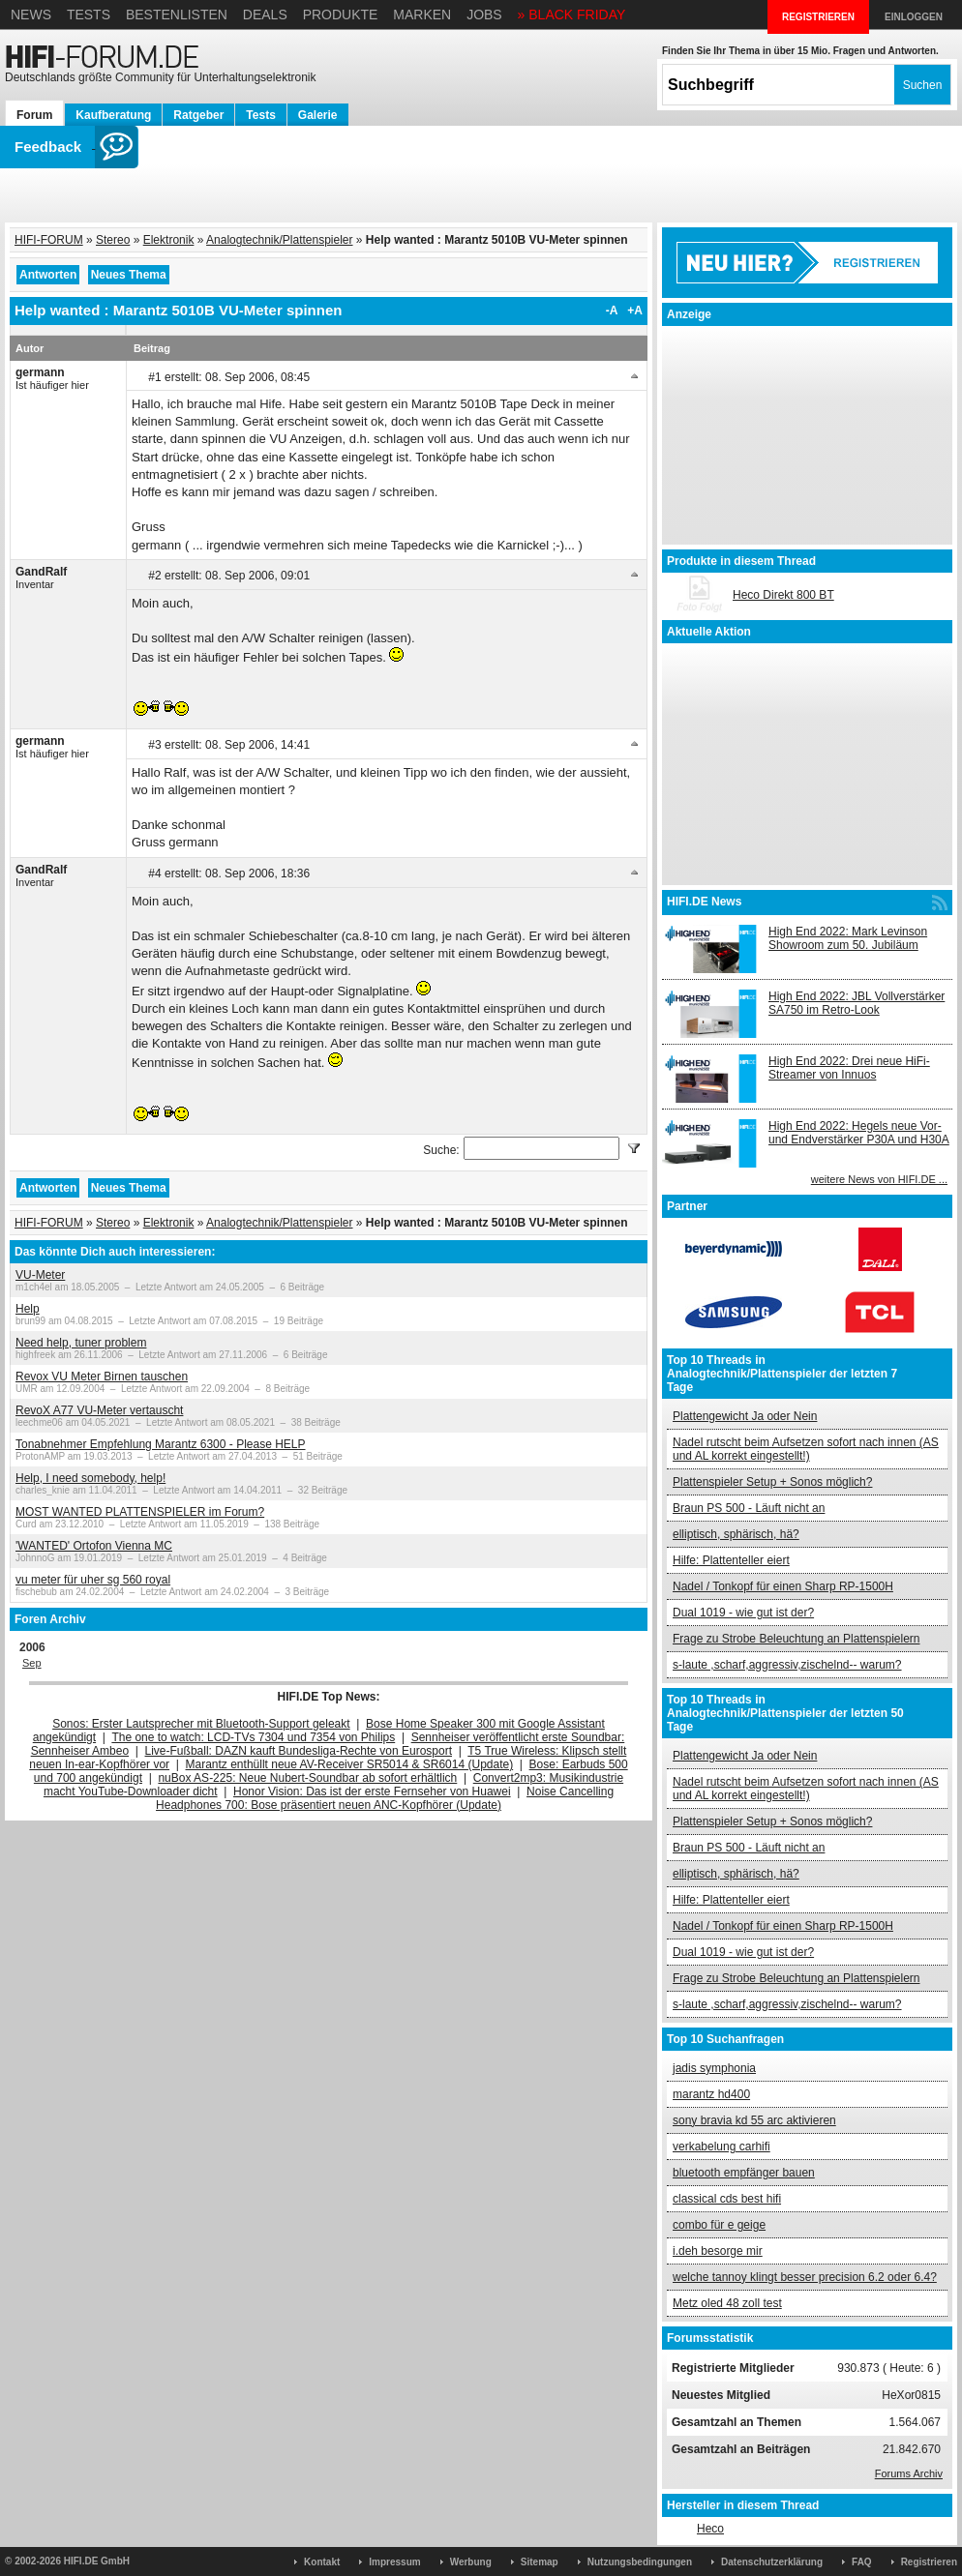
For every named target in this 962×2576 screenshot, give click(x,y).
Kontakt (322, 2562)
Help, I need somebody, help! (90, 1478)
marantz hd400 (711, 2094)
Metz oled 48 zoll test (727, 2303)
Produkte (340, 14)
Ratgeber (198, 115)
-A (612, 310)
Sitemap (539, 2562)
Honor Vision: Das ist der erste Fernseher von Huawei (372, 1791)
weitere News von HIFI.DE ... (879, 1179)
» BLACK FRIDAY (572, 14)
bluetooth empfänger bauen (744, 2172)
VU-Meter (40, 1275)
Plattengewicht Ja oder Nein (745, 1416)
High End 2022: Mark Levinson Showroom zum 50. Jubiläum (847, 938)
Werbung (471, 2562)
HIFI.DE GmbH (97, 2561)
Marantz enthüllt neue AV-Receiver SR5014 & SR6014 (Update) (350, 1764)
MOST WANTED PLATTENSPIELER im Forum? (139, 1512)
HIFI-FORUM (49, 240)
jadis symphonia (714, 2068)
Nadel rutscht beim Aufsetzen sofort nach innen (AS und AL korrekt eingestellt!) (806, 1449)
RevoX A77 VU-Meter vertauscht (99, 1410)
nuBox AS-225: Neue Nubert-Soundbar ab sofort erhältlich (307, 1778)
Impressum (394, 2562)
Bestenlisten (176, 14)
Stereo (113, 240)
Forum (34, 115)
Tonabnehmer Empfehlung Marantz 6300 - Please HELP (160, 1444)
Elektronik (169, 240)
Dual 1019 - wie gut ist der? (743, 1612)
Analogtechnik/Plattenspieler (279, 240)
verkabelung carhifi (721, 2146)
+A (635, 310)
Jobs (484, 14)
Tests (88, 14)
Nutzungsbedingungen (639, 2562)
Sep (32, 1663)
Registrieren (929, 2562)
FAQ (862, 2562)
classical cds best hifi (727, 2199)
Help (27, 1309)
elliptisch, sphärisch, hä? (736, 1534)
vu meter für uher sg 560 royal (92, 1579)
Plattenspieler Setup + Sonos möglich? (772, 1482)
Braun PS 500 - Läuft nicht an (749, 1508)
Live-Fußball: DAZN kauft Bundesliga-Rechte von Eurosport (298, 1751)
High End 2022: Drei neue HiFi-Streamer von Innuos (849, 1067)
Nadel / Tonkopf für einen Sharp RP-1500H (783, 1586)
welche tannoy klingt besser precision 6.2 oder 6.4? (805, 2277)
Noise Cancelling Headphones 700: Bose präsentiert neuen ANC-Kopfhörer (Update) (385, 1798)
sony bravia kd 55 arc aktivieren (754, 2120)
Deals (265, 14)
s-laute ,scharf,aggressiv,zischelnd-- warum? (787, 1665)
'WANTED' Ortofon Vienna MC (93, 1546)
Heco (710, 2528)
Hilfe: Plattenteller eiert (731, 1560)
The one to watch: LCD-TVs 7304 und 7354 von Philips (253, 1737)
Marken (422, 14)
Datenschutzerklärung (772, 2562)
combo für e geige (719, 2225)
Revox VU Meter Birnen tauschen (101, 1376)
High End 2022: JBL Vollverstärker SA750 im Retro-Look (856, 1003)
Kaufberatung (113, 115)
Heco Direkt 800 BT (783, 595)
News (31, 14)
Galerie (318, 115)
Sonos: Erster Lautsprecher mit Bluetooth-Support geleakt (201, 1724)
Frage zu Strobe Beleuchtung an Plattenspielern (796, 1638)
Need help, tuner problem (80, 1342)
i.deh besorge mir (718, 2251)
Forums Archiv (909, 2473)
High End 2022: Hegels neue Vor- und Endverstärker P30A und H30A (858, 1132)
